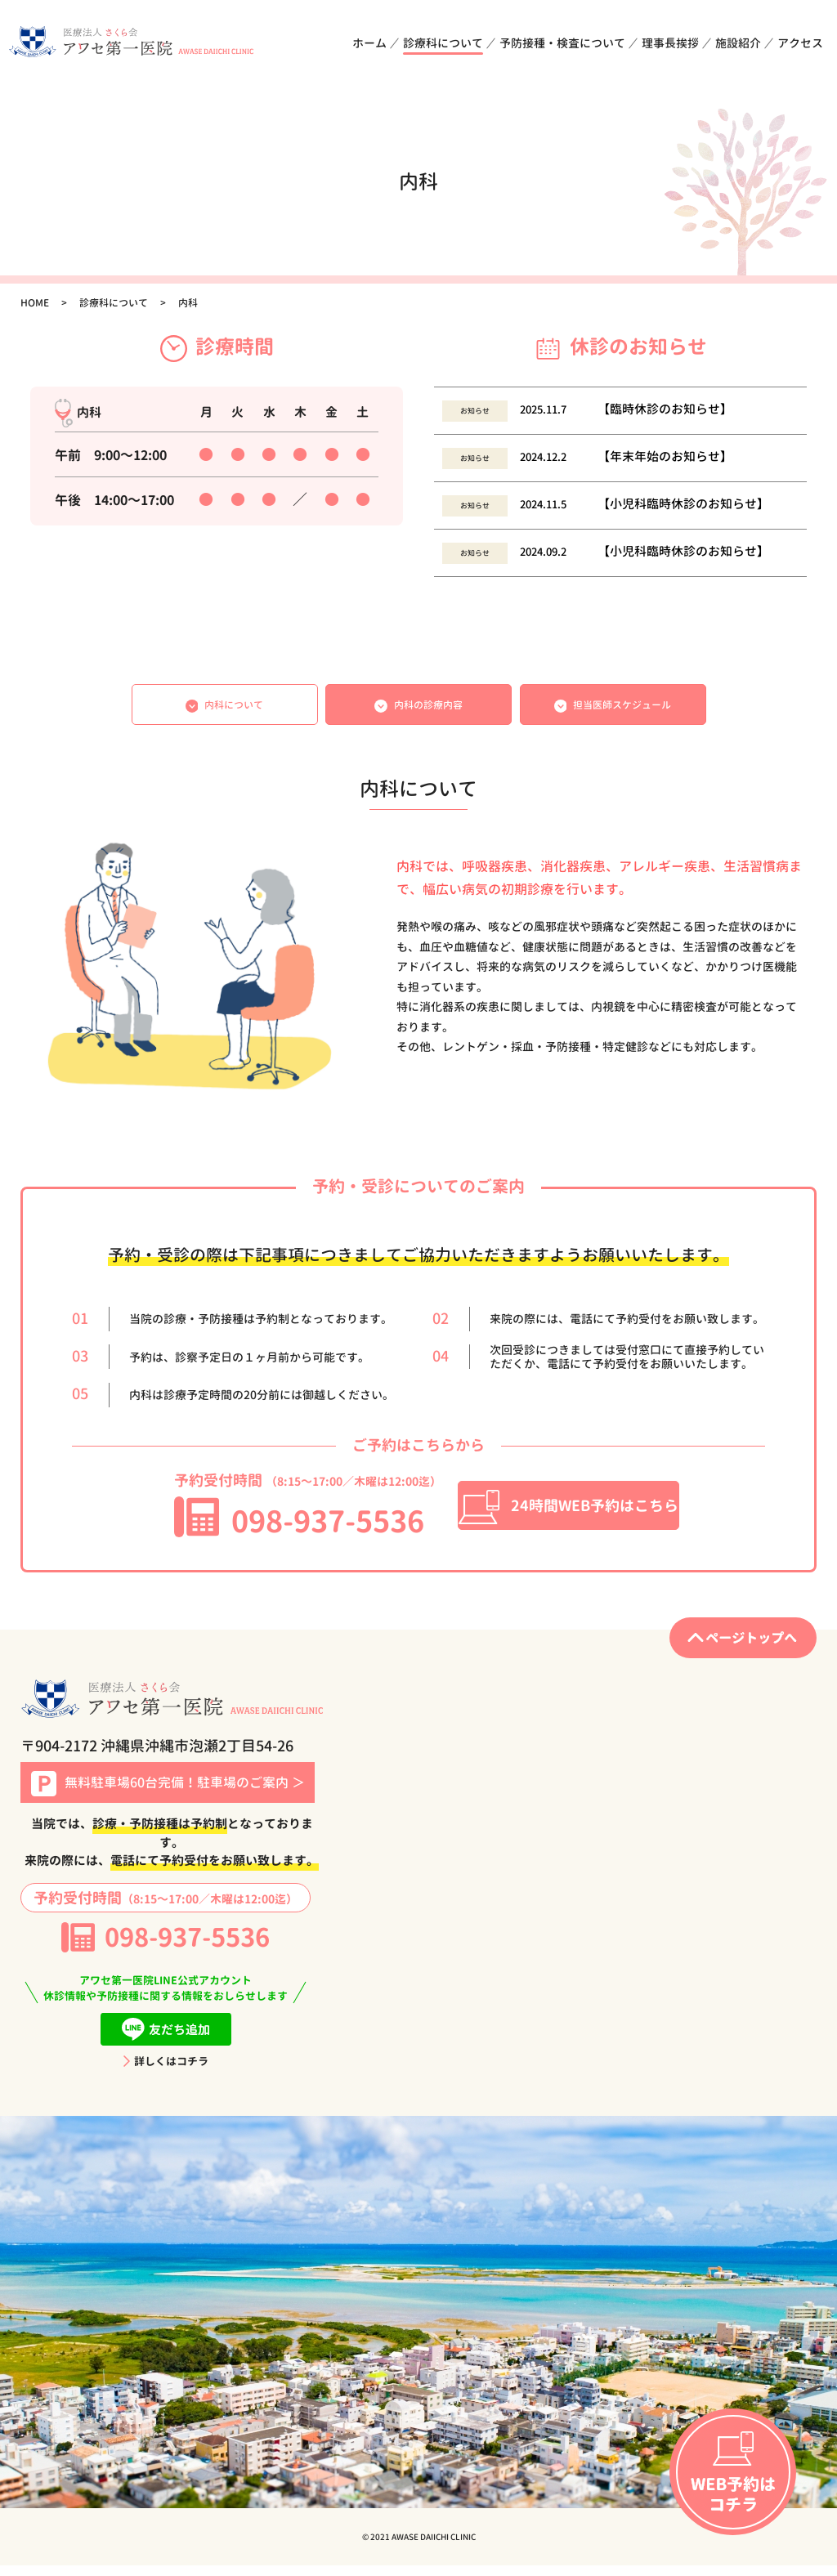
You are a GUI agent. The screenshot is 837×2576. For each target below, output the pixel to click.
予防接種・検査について (562, 43)
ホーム (369, 43)
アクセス (800, 43)
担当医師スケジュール (613, 709)
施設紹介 (738, 43)
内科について (225, 709)
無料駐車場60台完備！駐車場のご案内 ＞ (168, 1794)
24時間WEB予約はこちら (568, 1516)
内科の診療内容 (418, 709)
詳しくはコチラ (165, 2071)
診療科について (443, 43)
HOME (34, 303)
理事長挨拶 (670, 43)
